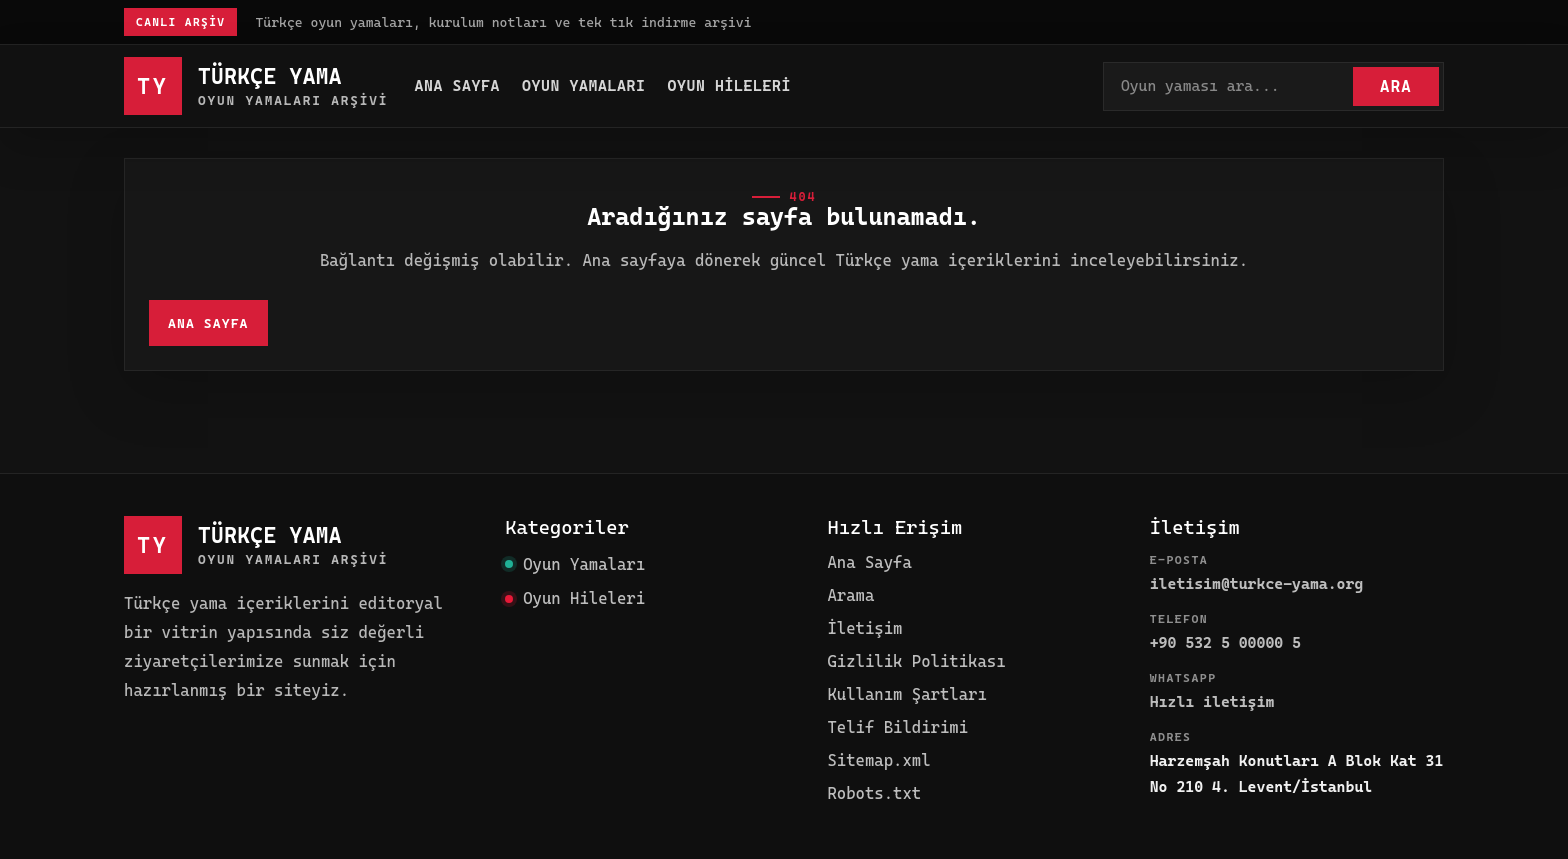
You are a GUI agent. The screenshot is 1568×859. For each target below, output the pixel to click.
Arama (850, 595)
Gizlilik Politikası (916, 661)
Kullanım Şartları (906, 694)
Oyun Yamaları (584, 86)
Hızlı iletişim (1212, 702)
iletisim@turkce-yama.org (1257, 584)
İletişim (864, 628)
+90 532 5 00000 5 (1225, 643)
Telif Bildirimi (897, 727)
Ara (1396, 86)
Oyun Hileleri (730, 86)
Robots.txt (874, 793)
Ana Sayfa (457, 86)
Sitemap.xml (878, 760)
